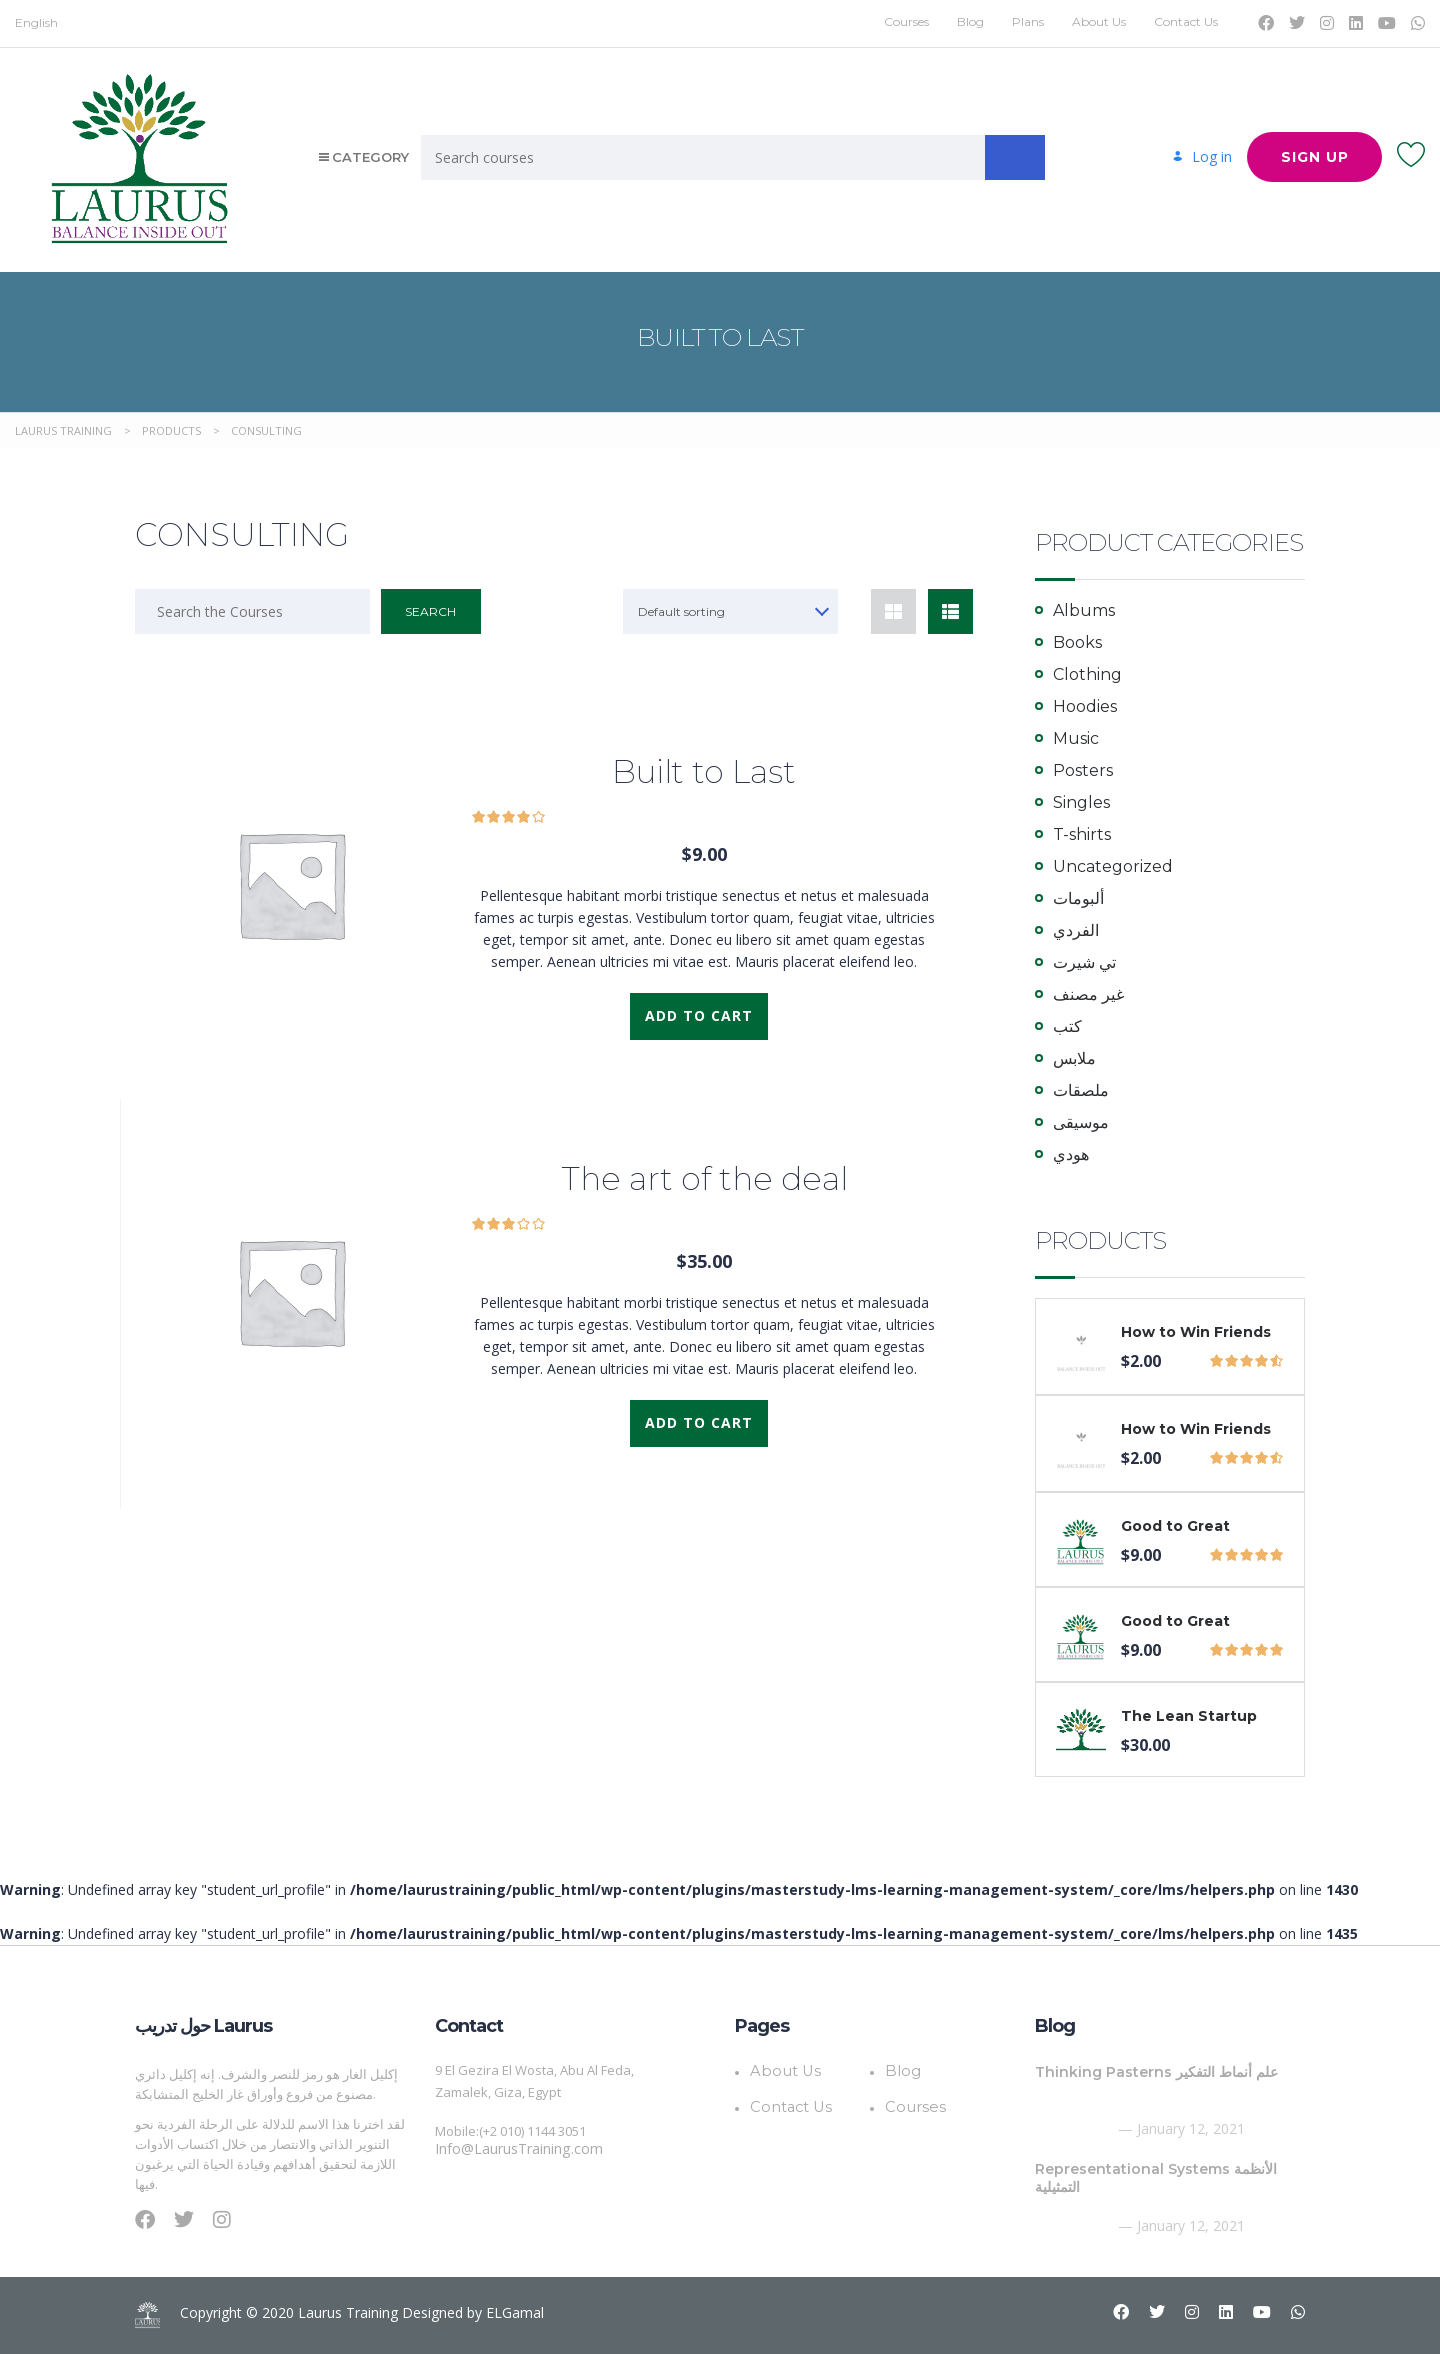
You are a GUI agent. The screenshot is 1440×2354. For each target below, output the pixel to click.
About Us (1099, 21)
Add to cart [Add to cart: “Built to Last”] (699, 1015)
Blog (970, 21)
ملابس (1074, 1058)
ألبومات (1078, 898)
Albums (1084, 610)
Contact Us (1186, 21)
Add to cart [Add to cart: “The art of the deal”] (699, 1422)
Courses (906, 21)
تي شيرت (1084, 962)
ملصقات (1081, 1090)
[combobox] (731, 611)
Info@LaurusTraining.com (512, 2149)
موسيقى (1081, 1122)
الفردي (1076, 930)
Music (1076, 738)
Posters (1083, 770)
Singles (1081, 802)
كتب (1067, 1026)
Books (1077, 642)
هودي (1071, 1154)
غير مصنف (1088, 994)
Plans (1028, 21)
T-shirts (1082, 834)
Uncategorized (1113, 866)
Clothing (1087, 674)
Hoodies (1085, 706)
